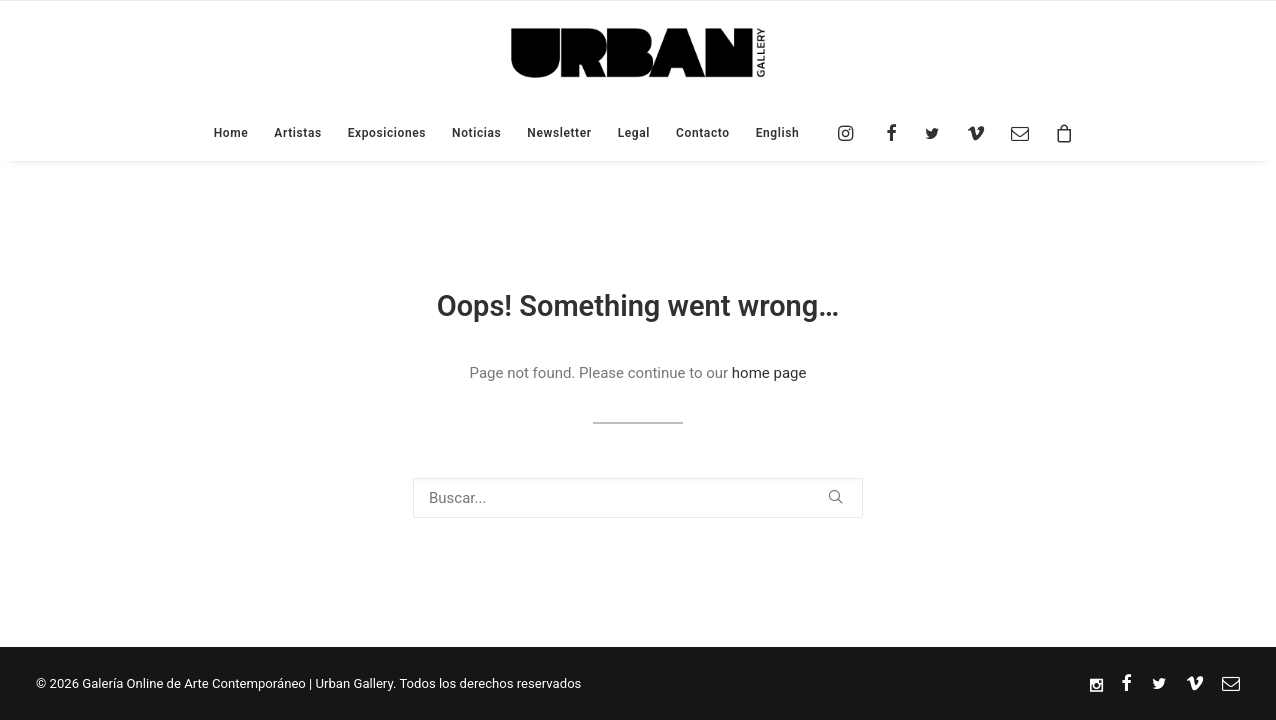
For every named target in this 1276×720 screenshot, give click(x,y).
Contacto (703, 133)
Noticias (476, 133)
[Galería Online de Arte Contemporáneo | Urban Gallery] (638, 53)
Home (231, 133)
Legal (634, 133)
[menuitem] (771, 133)
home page (769, 373)
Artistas (297, 133)
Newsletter (559, 133)
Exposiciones (387, 133)
